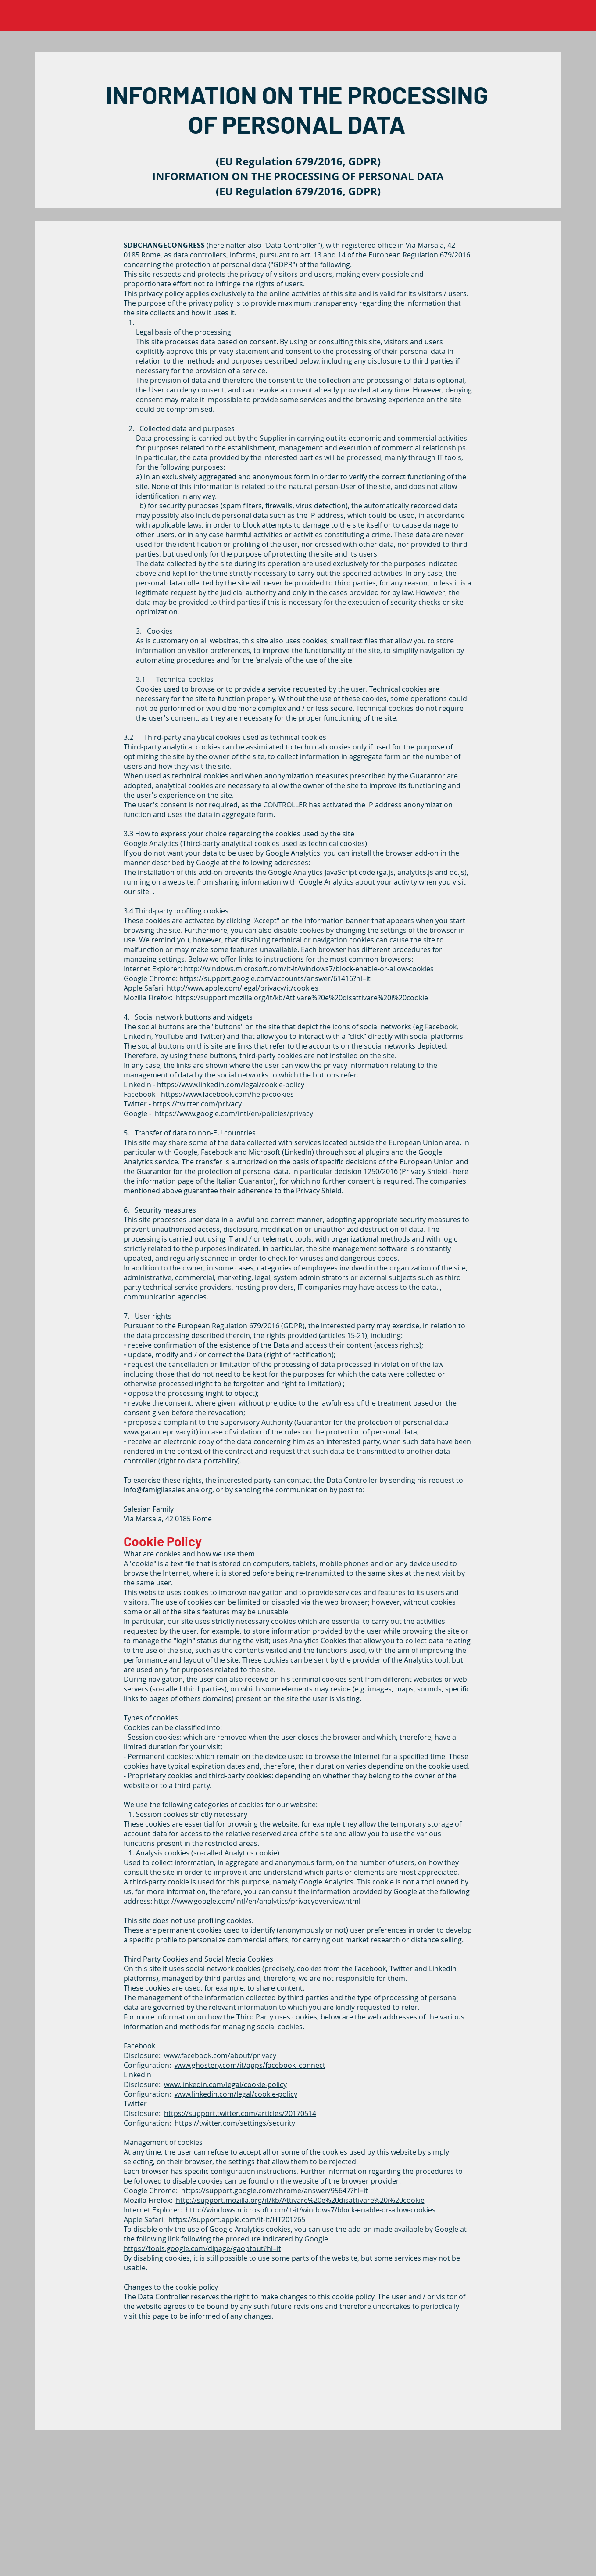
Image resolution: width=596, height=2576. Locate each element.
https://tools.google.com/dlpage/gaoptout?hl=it (202, 2248)
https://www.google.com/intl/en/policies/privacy (234, 1113)
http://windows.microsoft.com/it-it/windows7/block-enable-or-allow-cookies (309, 969)
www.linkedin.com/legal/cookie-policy (225, 2084)
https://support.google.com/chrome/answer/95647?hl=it (274, 2190)
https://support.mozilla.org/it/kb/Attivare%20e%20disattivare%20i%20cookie (302, 998)
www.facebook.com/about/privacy (220, 2055)
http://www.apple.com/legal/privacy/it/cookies (242, 988)
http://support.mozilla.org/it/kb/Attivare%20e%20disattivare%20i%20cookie (300, 2200)
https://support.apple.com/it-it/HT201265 (236, 2219)
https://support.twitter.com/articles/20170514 (240, 2113)
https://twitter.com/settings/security (235, 2123)
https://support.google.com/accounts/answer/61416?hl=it (275, 978)
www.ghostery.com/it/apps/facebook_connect (250, 2065)
